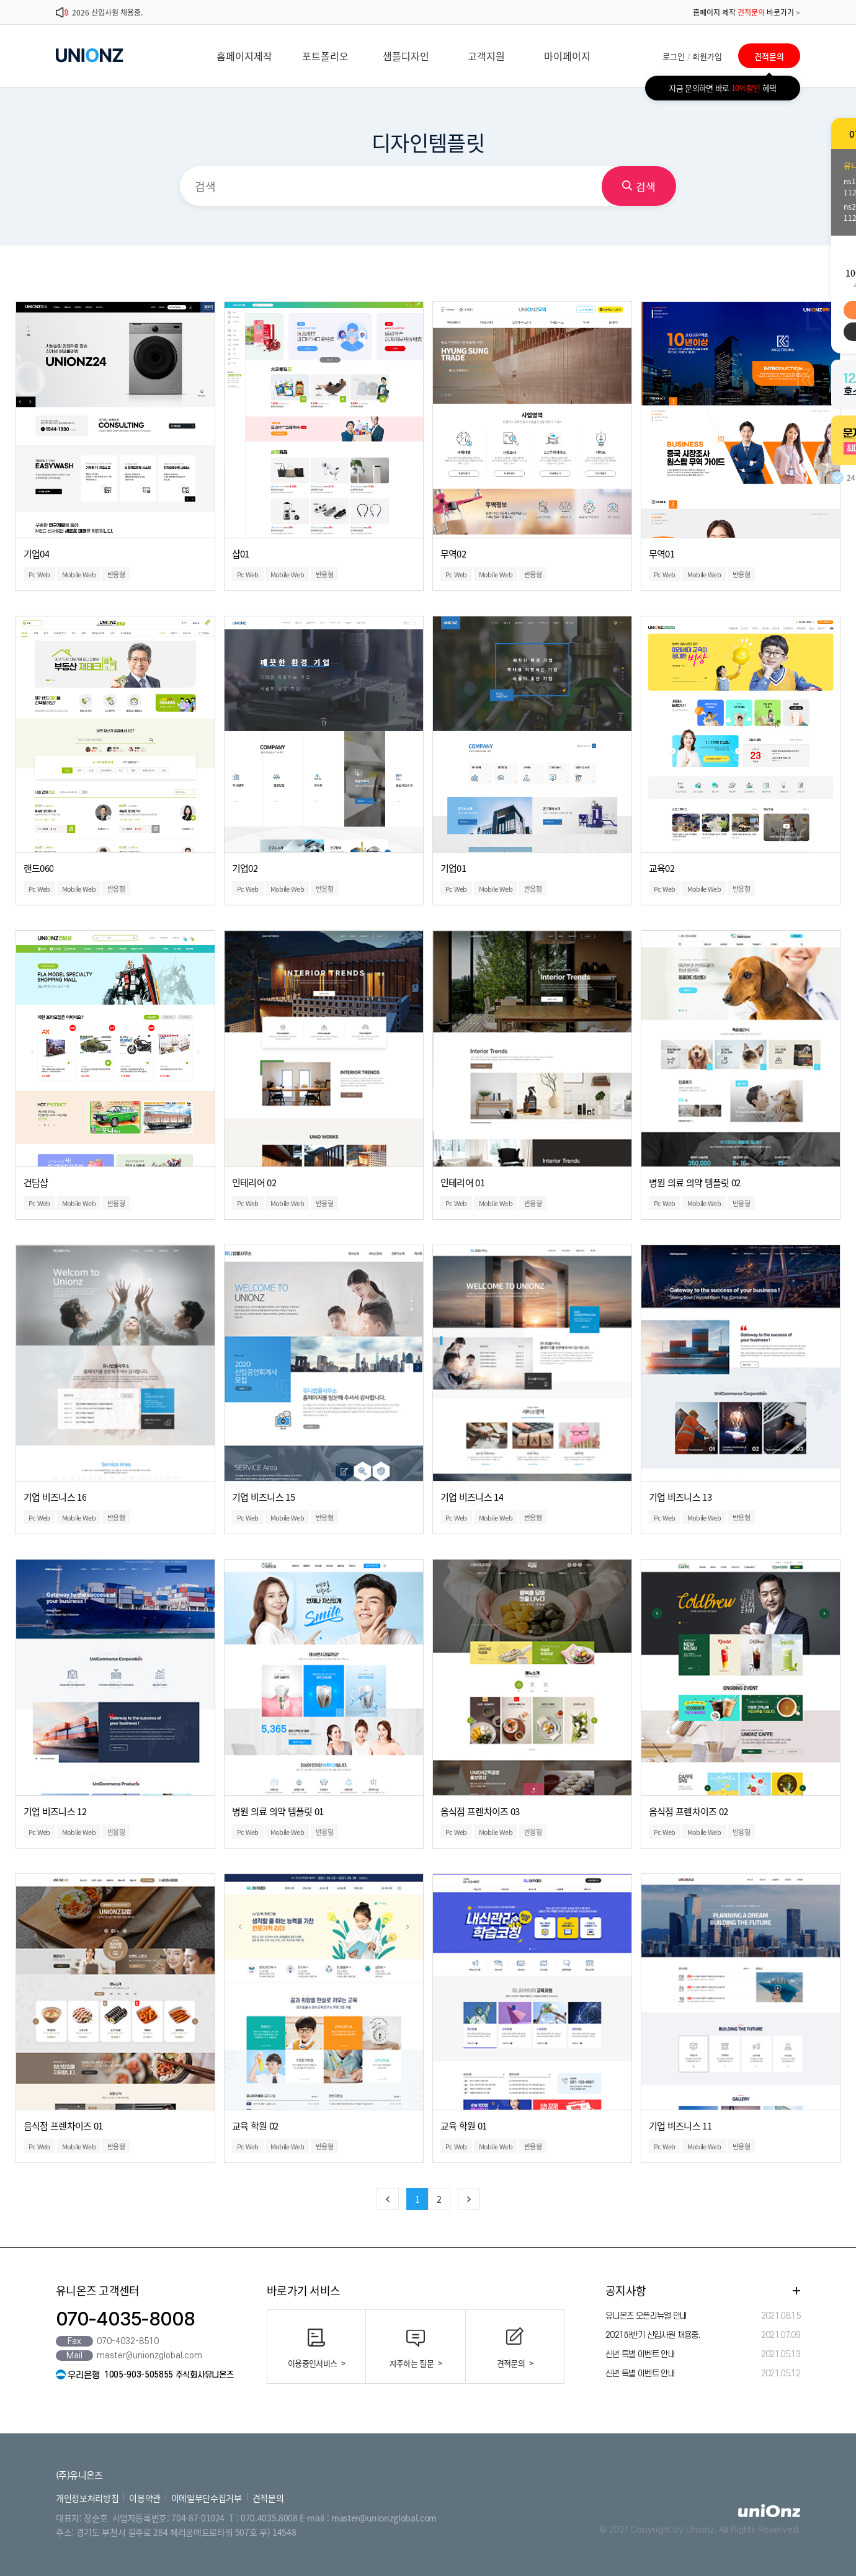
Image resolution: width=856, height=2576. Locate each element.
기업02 (244, 868)
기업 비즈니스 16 (55, 1497)
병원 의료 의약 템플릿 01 (278, 1811)
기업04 (36, 553)
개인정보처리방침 (87, 2498)
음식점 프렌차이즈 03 (480, 1811)
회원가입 (707, 56)
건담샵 (36, 1182)
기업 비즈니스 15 (263, 1497)
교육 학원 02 (255, 2125)
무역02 (453, 553)
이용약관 (145, 2498)
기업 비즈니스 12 (55, 1811)
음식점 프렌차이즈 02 (688, 1811)
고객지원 (486, 55)
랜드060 (39, 868)
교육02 (661, 868)
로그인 (673, 56)
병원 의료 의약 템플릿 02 (695, 1182)
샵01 (240, 553)
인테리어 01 (462, 1182)
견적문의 (769, 56)
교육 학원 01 (463, 2125)
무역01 (661, 553)
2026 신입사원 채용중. (107, 12)
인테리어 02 (254, 1182)
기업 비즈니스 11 (680, 2125)
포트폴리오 (325, 55)
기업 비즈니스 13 (680, 1497)
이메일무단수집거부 (206, 2498)
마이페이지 (567, 55)
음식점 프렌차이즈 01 (63, 2125)
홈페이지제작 (244, 55)
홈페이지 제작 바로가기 (746, 12)
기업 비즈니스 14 (472, 1497)
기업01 (453, 868)
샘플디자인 (406, 55)
